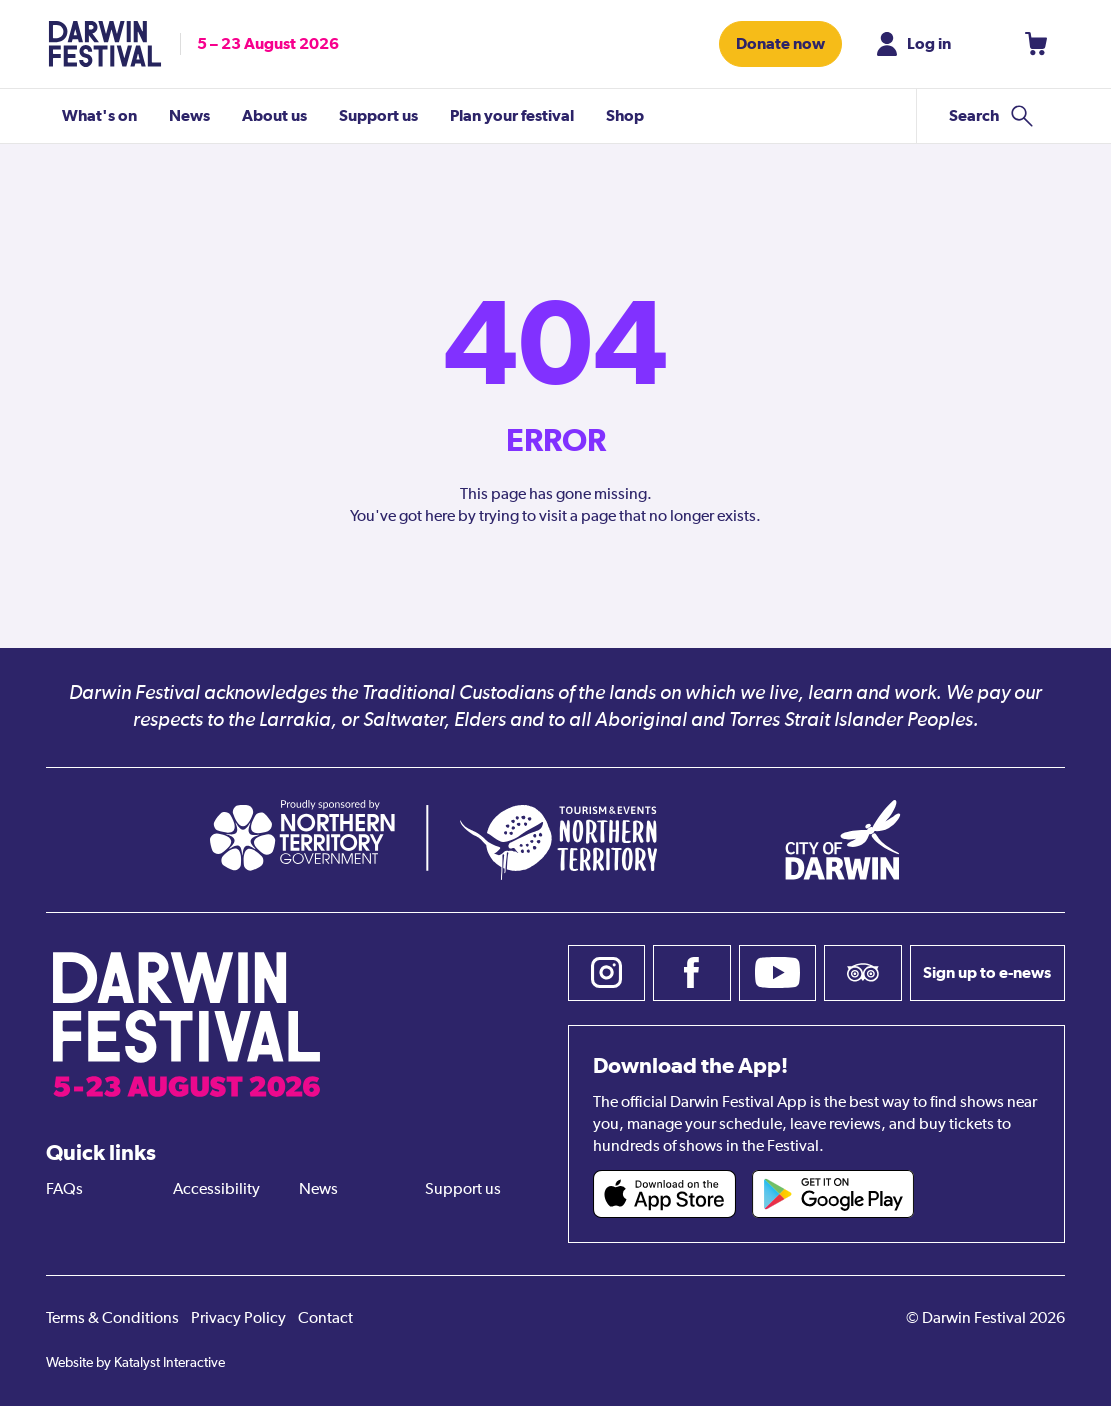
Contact (325, 1319)
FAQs (64, 1190)
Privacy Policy (238, 1319)
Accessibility (216, 1190)
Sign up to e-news (987, 972)
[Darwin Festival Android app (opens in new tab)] (833, 1194)
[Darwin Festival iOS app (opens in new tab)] (665, 1194)
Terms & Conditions (112, 1319)
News (318, 1190)
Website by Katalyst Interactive (135, 1363)
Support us (463, 1190)
